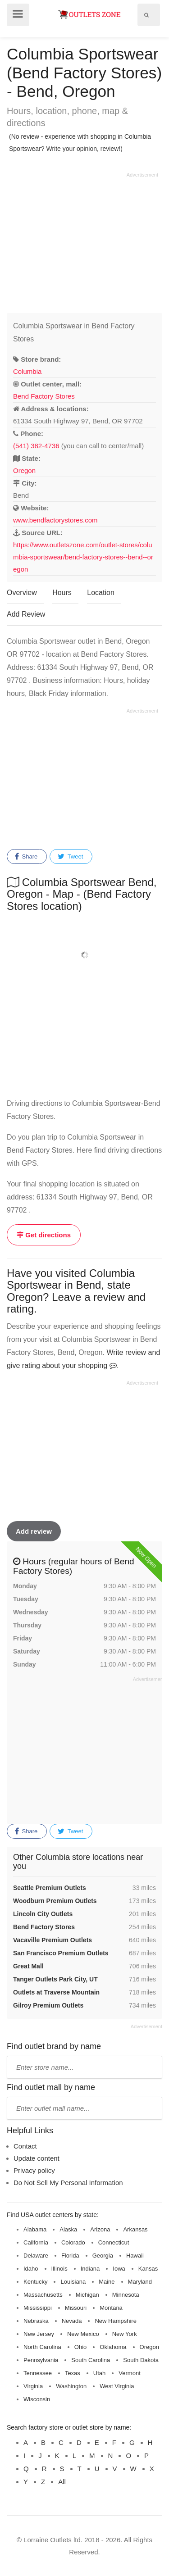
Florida (70, 2255)
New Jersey (38, 2334)
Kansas (148, 2268)
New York (124, 2334)
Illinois (59, 2268)
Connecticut (113, 2242)
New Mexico (83, 2334)
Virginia (33, 2386)
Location (100, 592)
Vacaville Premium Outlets (52, 1940)
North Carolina (42, 2347)
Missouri (76, 2307)
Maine (106, 2281)
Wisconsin (36, 2399)
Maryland (140, 2281)
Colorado (73, 2242)
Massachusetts (43, 2294)
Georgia (102, 2255)
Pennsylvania (40, 2360)
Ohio (80, 2347)
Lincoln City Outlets (43, 1913)
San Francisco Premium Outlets (61, 1953)
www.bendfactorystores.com (55, 520)
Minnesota (125, 2294)
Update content (36, 2158)
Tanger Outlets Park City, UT (55, 1979)
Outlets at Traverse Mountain (56, 1992)
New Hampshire (115, 2320)
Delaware (35, 2255)
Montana (111, 2307)
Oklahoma (113, 2347)
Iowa (119, 2268)
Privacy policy (34, 2170)
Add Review (26, 614)
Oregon (24, 470)
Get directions (44, 1235)
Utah (99, 2373)
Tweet (70, 856)
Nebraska (36, 2320)
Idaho (30, 2268)
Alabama (34, 2229)
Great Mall (28, 1966)
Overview (22, 592)
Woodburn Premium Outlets (55, 1900)
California (35, 2242)
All (62, 2481)
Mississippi (37, 2307)
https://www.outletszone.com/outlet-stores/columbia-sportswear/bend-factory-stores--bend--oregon (83, 557)
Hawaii (135, 2255)
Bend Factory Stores (44, 396)
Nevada (72, 2320)
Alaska (68, 2229)
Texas (72, 2373)
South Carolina (90, 2360)
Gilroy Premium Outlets (48, 2005)
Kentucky (35, 2281)
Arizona (100, 2229)
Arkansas (135, 2229)
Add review (34, 1531)
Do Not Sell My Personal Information (68, 2182)
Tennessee (37, 2373)
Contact (25, 2146)
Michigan (87, 2294)
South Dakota (141, 2360)
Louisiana (73, 2281)
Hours (62, 592)
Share (26, 856)
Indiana (90, 2268)
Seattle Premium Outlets (49, 1887)
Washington (71, 2386)
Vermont (129, 2373)
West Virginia (117, 2386)
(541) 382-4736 (36, 446)
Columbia (27, 371)
